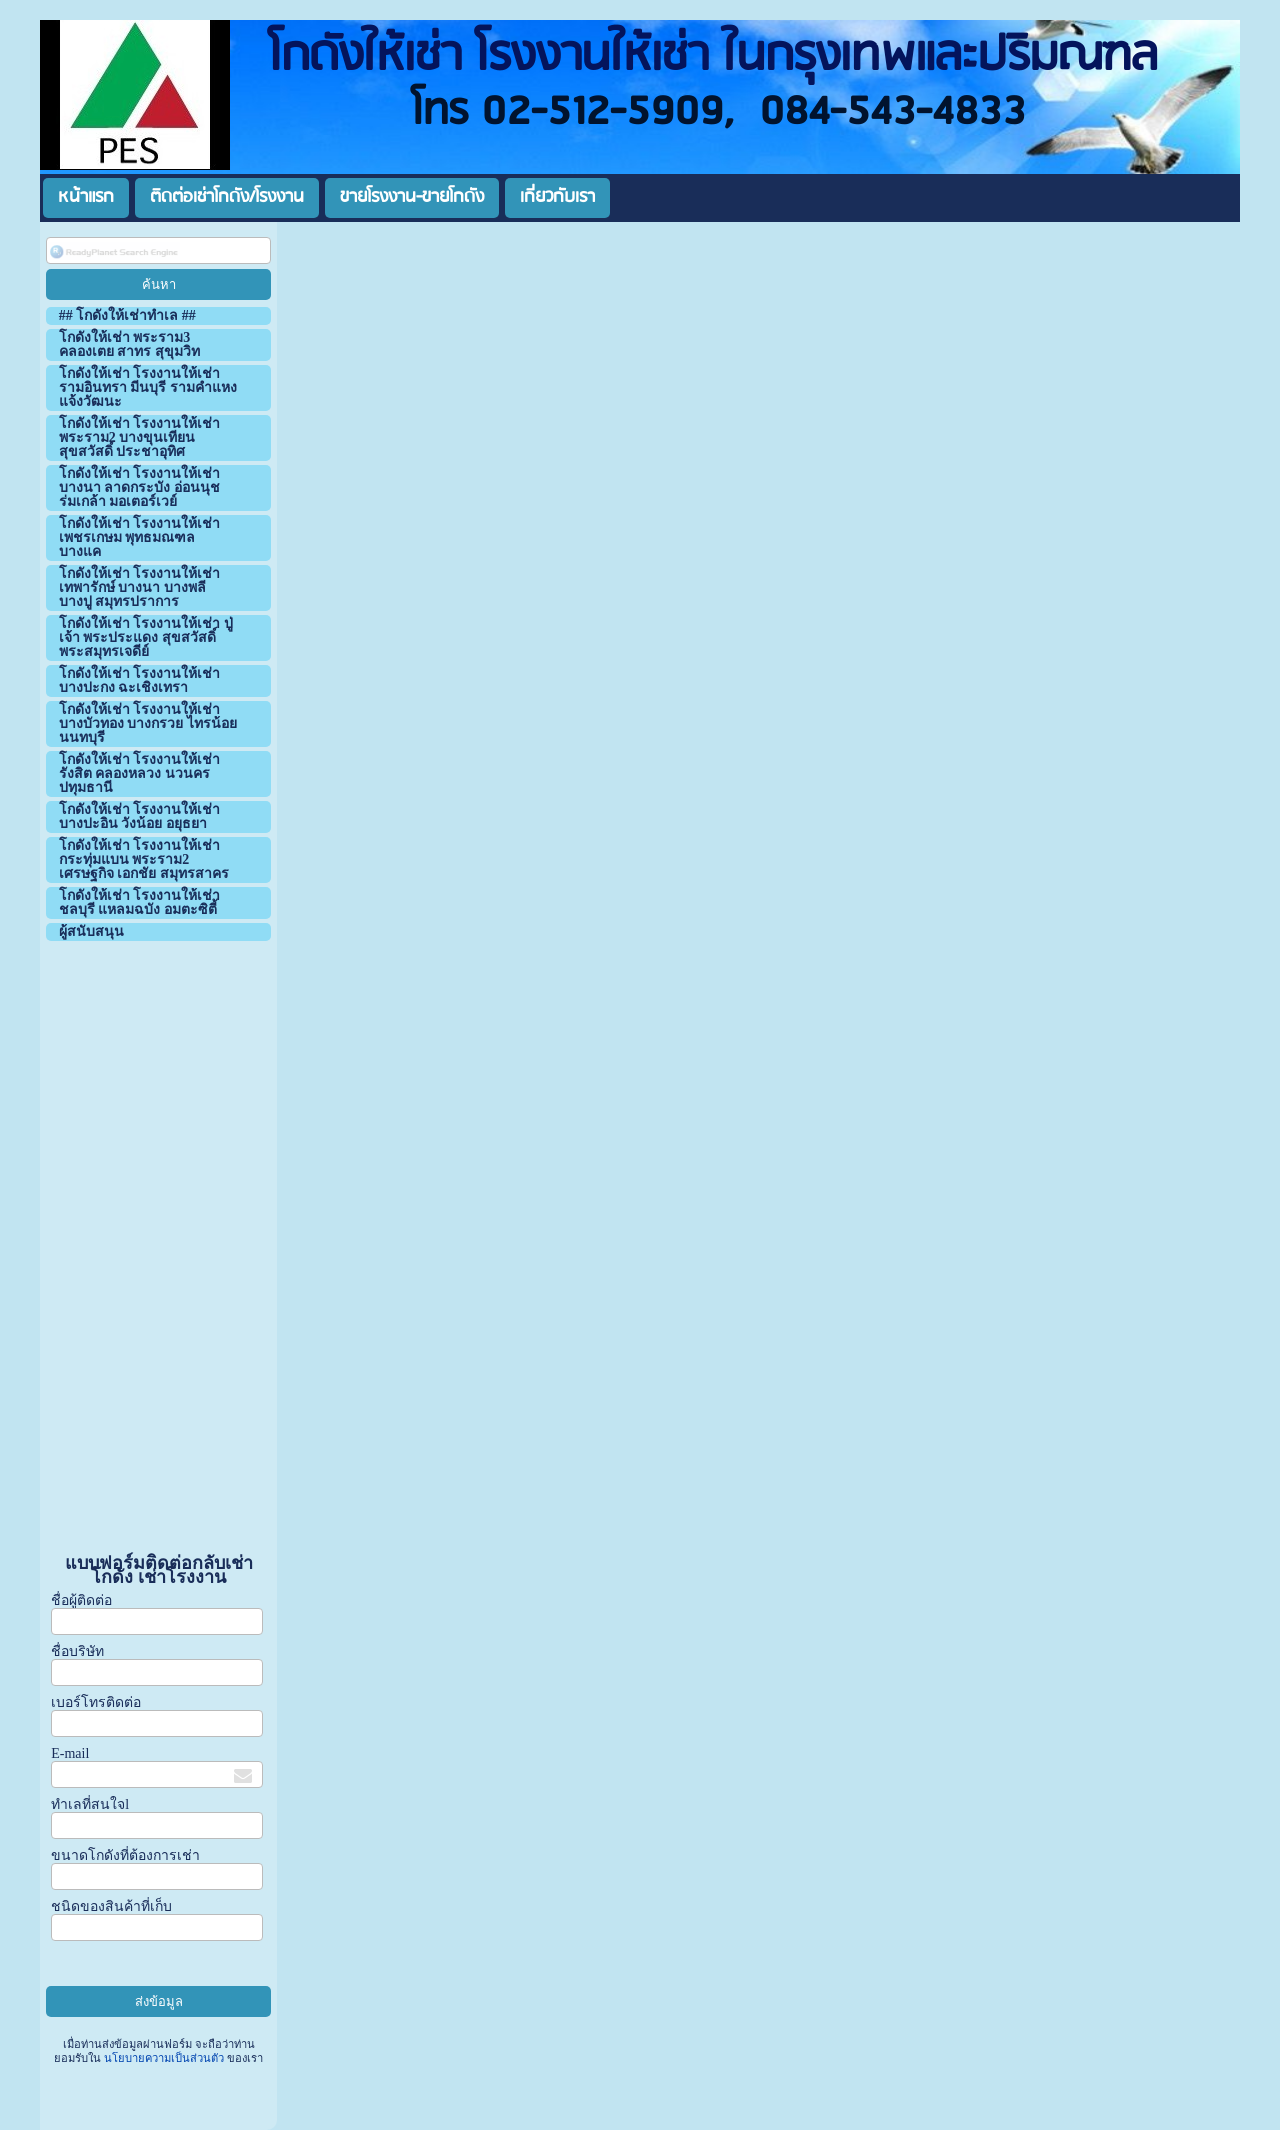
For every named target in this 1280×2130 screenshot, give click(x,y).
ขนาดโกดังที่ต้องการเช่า (125, 1855)
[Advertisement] (159, 1248)
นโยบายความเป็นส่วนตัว (164, 2058)
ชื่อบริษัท (77, 1651)
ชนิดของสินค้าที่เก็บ (111, 1906)
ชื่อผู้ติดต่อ (81, 1600)
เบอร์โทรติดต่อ (96, 1702)
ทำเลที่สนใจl (90, 1804)
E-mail (70, 1753)
